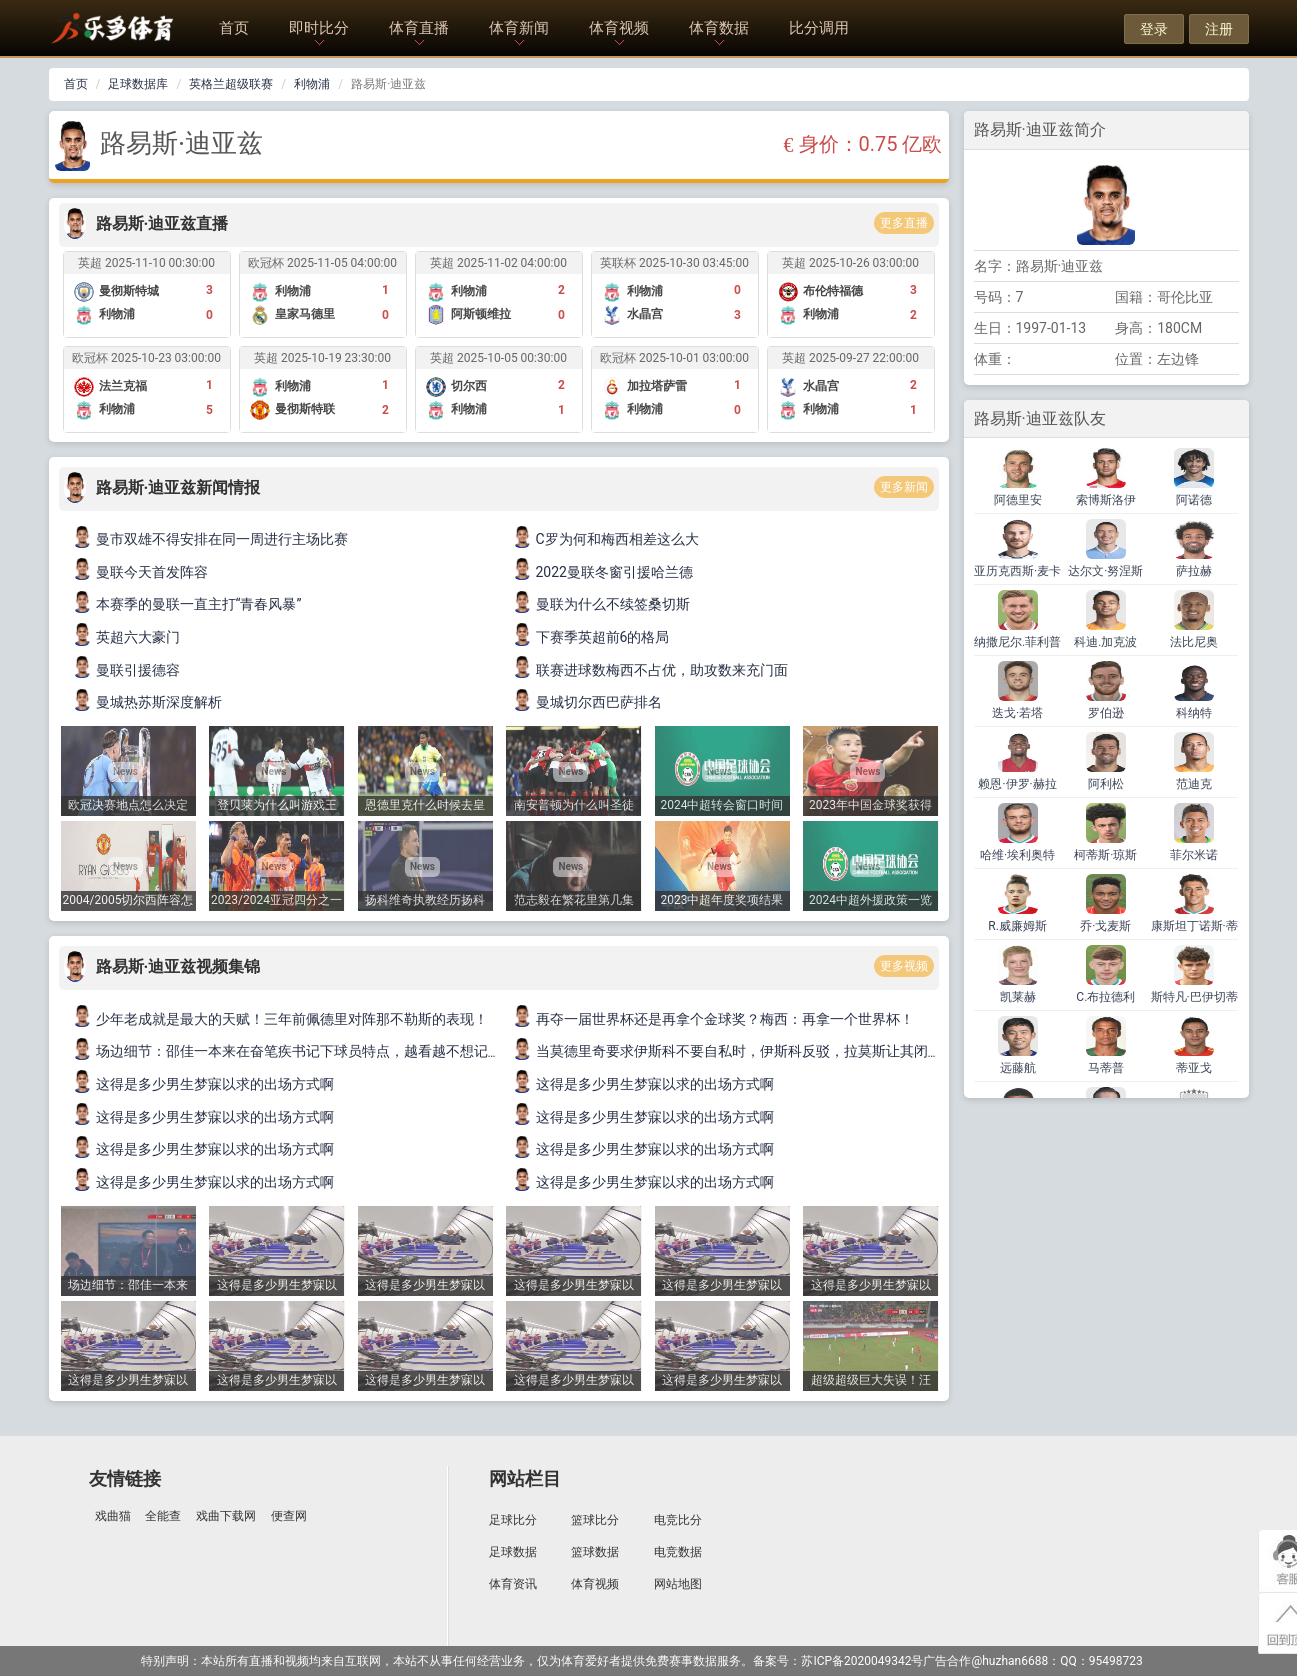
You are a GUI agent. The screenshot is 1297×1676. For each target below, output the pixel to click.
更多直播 (904, 223)
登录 (1154, 29)
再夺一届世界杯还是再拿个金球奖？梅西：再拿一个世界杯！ (714, 1019)
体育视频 (619, 28)
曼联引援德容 (127, 670)
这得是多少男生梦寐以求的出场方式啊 (204, 1084)
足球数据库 (138, 84)
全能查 (163, 1516)
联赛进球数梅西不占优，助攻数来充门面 (651, 670)
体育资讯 (513, 1584)
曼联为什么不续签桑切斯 (602, 604)
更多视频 (904, 966)
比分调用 (819, 28)
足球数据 (513, 1552)
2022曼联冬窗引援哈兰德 (603, 572)
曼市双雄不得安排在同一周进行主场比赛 (211, 539)
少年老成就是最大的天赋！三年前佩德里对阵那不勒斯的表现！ (281, 1019)
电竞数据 (678, 1552)
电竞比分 (678, 1520)
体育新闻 (519, 28)
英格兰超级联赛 (231, 84)
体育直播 (419, 28)
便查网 (289, 1516)
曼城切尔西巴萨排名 (588, 702)
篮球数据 (595, 1552)
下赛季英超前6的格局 (592, 637)
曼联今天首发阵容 (141, 572)
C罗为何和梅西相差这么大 (606, 539)
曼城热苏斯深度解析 (148, 702)
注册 (1219, 29)
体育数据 (719, 28)
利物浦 (312, 84)
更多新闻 (904, 487)
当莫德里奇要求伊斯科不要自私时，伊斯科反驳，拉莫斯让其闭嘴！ (735, 1051)
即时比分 (319, 28)
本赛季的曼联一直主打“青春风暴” (188, 604)
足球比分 (513, 1520)
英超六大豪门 (127, 637)
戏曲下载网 (226, 1516)
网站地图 (678, 1584)
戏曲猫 (113, 1516)
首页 (234, 28)
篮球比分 (595, 1520)
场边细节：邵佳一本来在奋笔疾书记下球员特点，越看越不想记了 (288, 1051)
